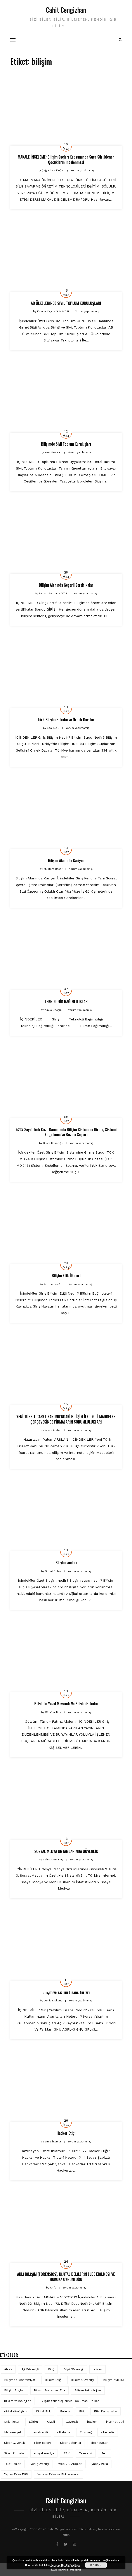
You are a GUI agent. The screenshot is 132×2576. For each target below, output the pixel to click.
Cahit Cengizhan (66, 10)
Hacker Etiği (66, 2133)
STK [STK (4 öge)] (66, 2453)
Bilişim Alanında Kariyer (66, 860)
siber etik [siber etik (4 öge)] (107, 2432)
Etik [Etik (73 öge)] (82, 2411)
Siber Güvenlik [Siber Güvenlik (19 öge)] (14, 2442)
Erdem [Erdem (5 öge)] (65, 2411)
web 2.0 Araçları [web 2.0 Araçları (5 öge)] (70, 2463)
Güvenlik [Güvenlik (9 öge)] (72, 2421)
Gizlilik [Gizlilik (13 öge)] (51, 2421)
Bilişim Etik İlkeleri (66, 1275)
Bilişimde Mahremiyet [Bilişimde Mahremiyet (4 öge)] (19, 2379)
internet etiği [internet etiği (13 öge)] (115, 2421)
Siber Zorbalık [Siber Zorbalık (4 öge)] (14, 2453)
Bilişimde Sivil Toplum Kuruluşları (66, 444)
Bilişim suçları (66, 1562)
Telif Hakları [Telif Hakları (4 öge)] (12, 2463)
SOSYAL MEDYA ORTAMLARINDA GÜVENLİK (66, 1851)
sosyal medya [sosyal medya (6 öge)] (44, 2453)
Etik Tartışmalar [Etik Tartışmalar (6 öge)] (105, 2411)
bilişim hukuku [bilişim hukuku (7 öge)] (113, 2379)
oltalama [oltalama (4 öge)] (63, 2432)
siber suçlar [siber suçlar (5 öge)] (99, 2442)
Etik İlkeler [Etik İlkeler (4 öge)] (11, 2421)
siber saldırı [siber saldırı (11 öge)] (42, 2442)
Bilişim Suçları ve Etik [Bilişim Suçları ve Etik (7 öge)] (49, 2390)
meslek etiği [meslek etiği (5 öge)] (39, 2432)
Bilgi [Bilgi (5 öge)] (51, 2369)
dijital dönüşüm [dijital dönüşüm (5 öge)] (15, 2411)
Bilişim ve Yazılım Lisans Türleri (66, 1992)
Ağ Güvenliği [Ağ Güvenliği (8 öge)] (30, 2369)
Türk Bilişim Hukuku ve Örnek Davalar (66, 719)
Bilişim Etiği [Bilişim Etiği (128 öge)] (53, 2379)
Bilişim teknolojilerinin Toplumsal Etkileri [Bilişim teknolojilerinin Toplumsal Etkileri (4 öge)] (70, 2401)
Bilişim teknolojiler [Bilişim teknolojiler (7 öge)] (88, 2390)
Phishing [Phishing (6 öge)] (86, 2432)
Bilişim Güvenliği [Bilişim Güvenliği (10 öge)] (82, 2379)
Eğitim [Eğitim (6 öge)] (33, 2421)
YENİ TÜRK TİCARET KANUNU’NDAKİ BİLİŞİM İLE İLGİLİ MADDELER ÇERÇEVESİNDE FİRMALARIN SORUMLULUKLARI (66, 1419)
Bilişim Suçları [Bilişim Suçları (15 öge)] (14, 2390)
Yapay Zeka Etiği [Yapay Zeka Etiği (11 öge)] (16, 2474)
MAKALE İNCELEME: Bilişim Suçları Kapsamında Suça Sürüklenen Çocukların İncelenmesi (66, 159)
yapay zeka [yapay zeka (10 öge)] (100, 2463)
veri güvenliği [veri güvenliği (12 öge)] (40, 2463)
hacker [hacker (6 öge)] (92, 2421)
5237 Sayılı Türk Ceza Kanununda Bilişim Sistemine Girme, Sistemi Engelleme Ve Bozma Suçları (66, 1132)
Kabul (96, 2565)
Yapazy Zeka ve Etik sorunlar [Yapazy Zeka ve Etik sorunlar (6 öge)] (58, 2474)
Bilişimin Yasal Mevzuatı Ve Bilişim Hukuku (66, 1703)
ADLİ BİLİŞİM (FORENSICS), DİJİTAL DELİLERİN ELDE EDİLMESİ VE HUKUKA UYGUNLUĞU (66, 2276)
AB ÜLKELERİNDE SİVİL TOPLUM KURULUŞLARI (66, 303)
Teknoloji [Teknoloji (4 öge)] (85, 2453)
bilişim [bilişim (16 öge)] (97, 2369)
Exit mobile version (66, 2569)
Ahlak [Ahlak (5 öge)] (8, 2369)
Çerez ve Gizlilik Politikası (65, 2565)
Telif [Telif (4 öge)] (104, 2453)
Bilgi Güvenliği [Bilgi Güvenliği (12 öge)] (73, 2369)
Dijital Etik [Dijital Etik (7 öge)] (43, 2411)
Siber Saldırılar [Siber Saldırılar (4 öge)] (70, 2442)
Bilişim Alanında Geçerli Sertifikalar (66, 585)
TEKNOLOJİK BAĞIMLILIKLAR (66, 1001)
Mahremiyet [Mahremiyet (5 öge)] (12, 2432)
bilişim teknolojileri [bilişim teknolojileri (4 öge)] (17, 2401)
